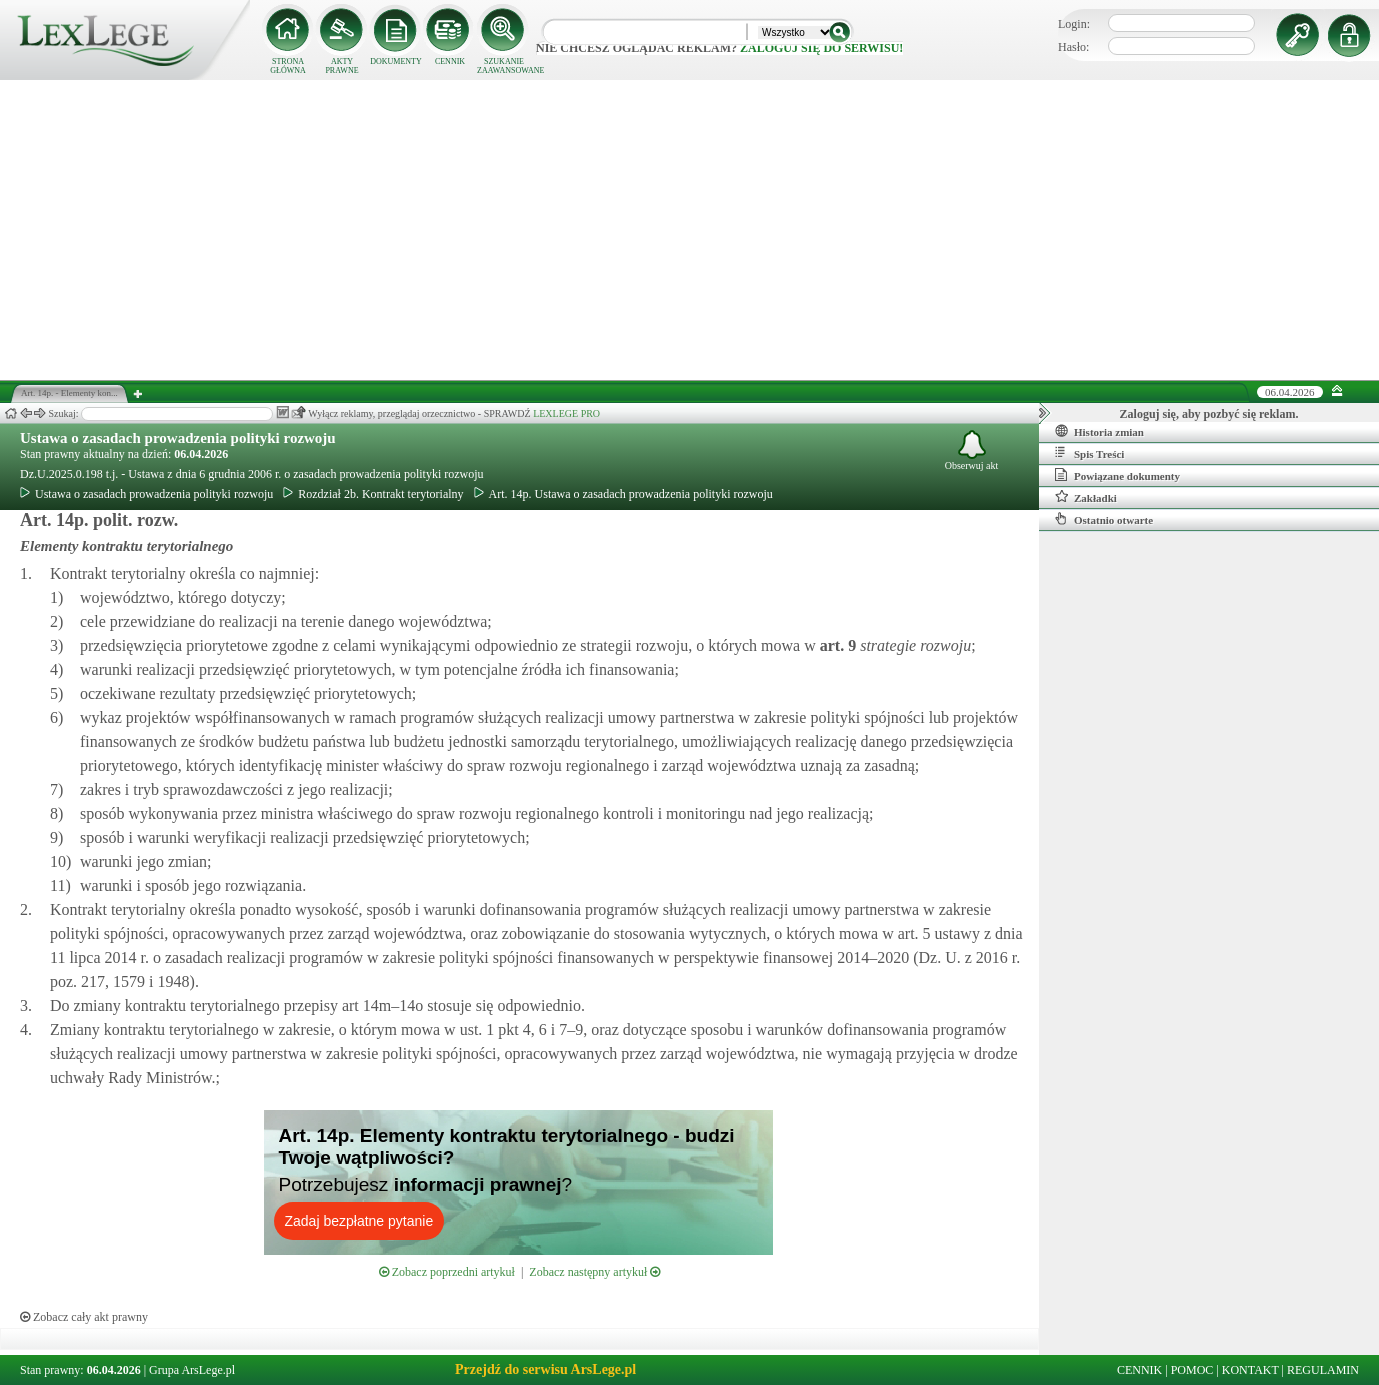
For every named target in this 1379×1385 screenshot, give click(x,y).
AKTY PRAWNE (341, 66)
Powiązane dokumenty (1117, 475)
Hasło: (1073, 47)
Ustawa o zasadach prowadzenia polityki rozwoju (178, 438)
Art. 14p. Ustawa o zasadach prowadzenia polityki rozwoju (623, 494)
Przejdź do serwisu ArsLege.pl (545, 1369)
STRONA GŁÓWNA (288, 66)
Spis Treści (1089, 453)
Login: (1074, 24)
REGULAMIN (1323, 1370)
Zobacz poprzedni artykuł (447, 1272)
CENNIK (450, 61)
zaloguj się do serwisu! (821, 48)
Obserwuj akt (972, 450)
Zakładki (1086, 497)
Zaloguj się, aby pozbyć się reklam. (1209, 414)
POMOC (1192, 1370)
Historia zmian (1099, 431)
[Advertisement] (690, 230)
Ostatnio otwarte (1104, 519)
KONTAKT (1250, 1370)
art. (836, 645)
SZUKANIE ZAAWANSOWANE (504, 66)
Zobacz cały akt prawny (84, 1317)
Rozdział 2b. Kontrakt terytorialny (373, 494)
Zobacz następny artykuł (594, 1272)
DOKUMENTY (396, 61)
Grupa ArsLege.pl (192, 1370)
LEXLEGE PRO (566, 413)
